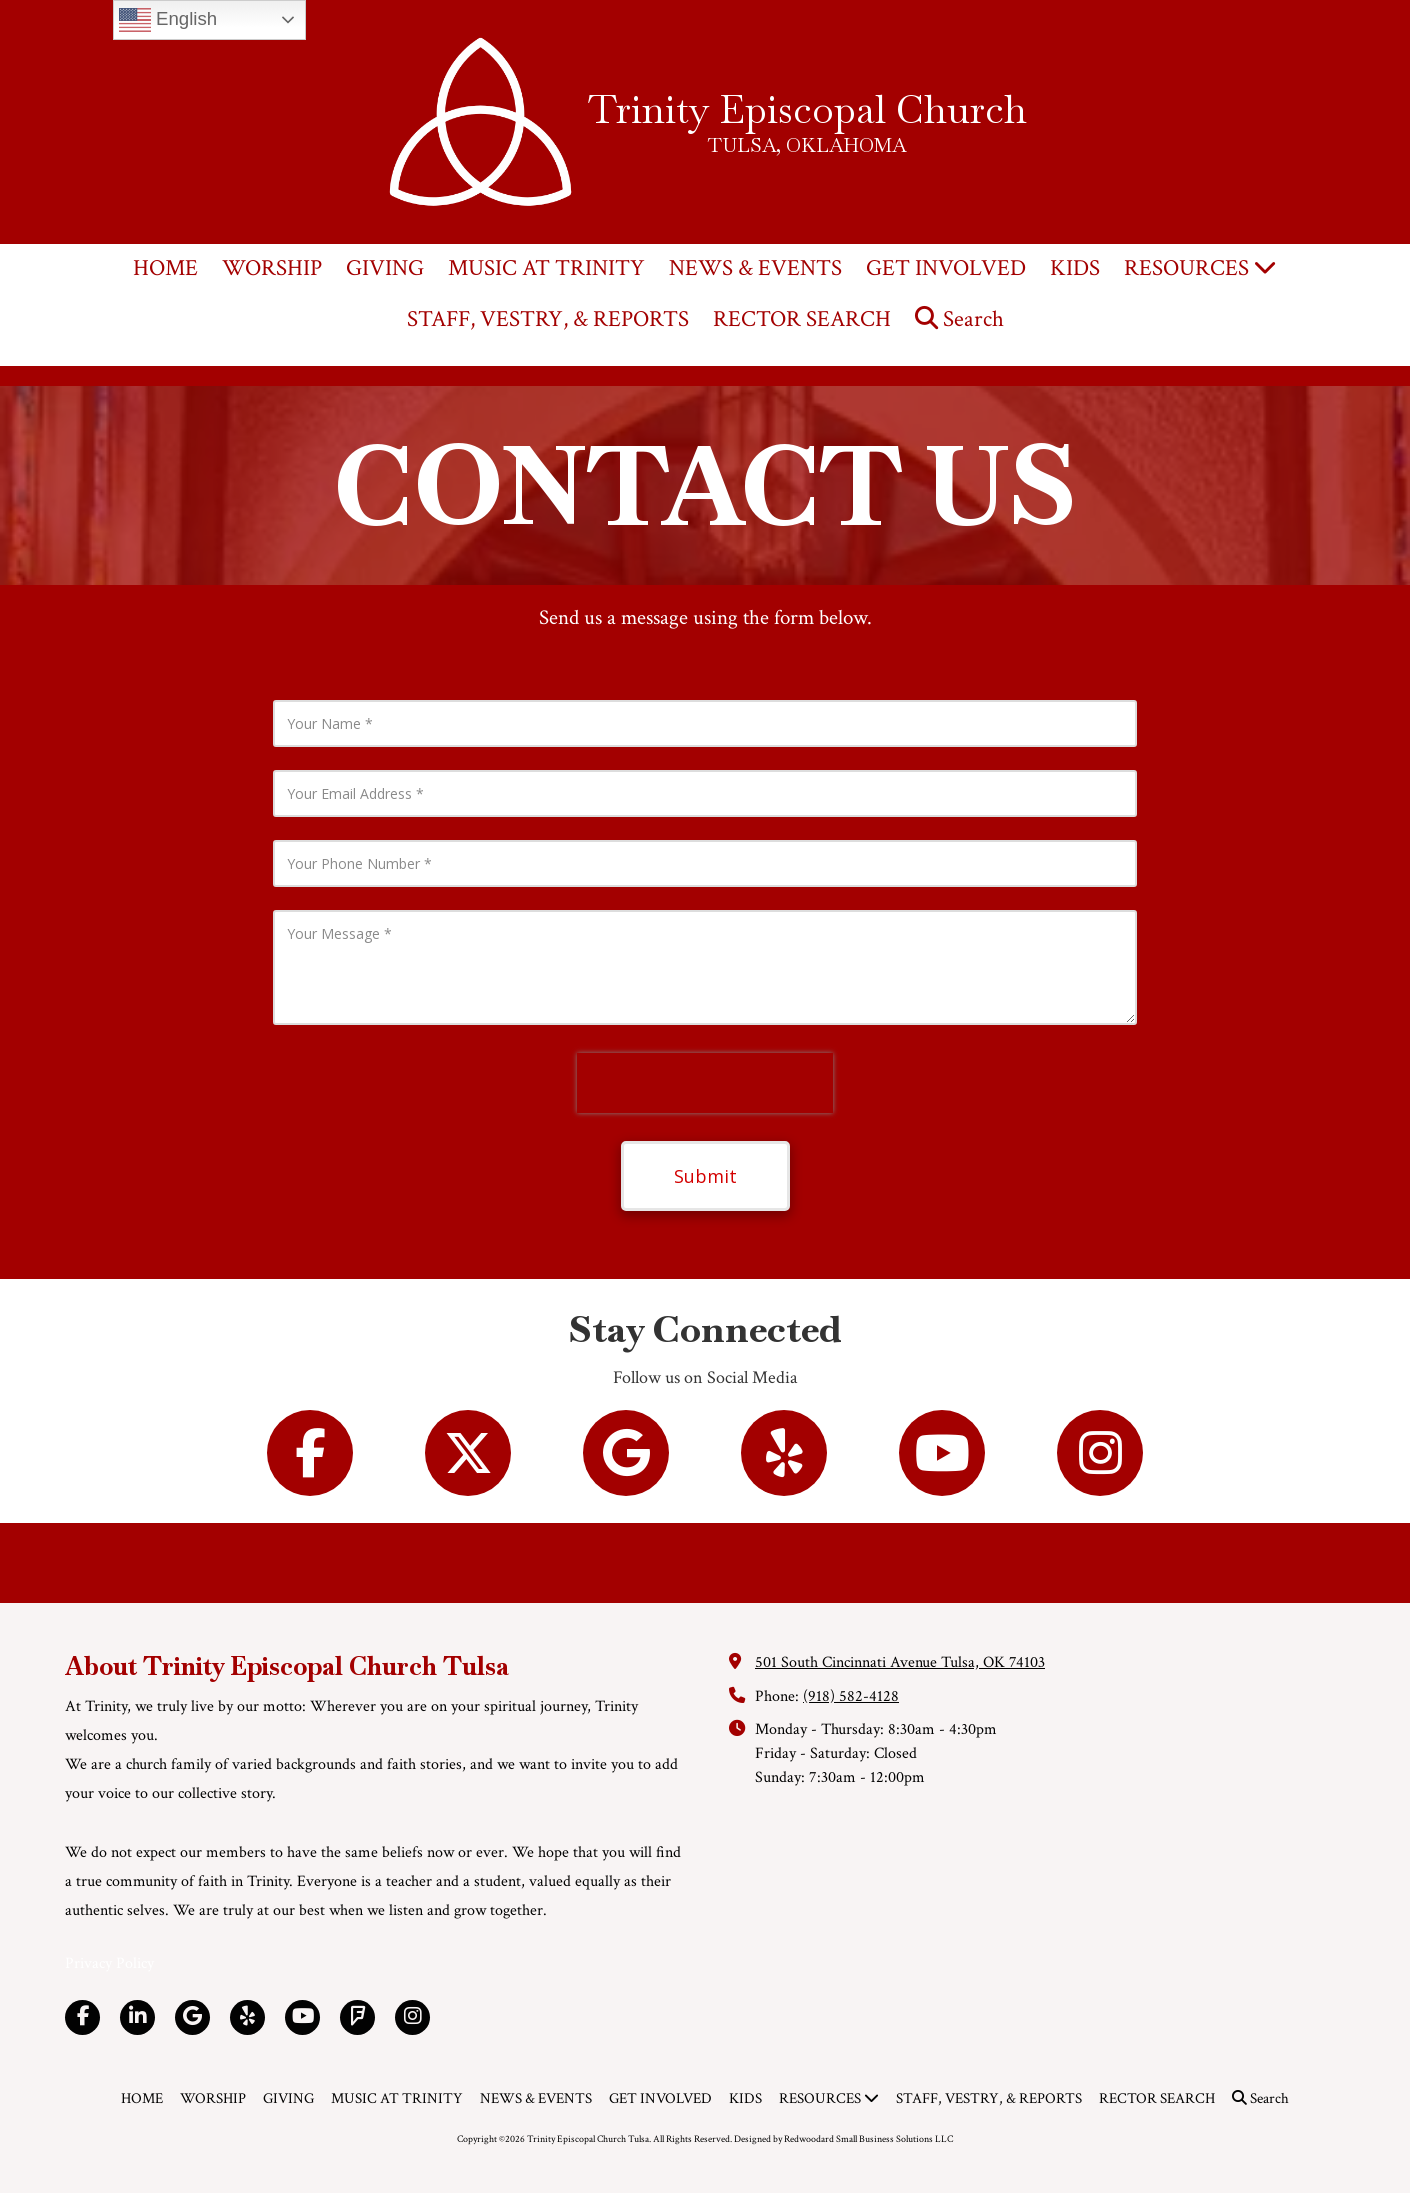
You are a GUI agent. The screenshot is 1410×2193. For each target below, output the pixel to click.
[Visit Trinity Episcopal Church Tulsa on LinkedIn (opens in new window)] (137, 2017)
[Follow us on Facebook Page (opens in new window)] (310, 1453)
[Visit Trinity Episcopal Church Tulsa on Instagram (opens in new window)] (412, 2017)
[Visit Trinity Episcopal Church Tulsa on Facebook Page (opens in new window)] (82, 2017)
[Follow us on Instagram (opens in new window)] (1100, 1453)
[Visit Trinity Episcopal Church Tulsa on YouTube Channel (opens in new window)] (302, 2017)
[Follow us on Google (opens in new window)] (626, 1453)
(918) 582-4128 (851, 1696)
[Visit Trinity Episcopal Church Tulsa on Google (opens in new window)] (192, 2017)
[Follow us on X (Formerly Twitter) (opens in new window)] (468, 1453)
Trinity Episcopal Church (807, 109)
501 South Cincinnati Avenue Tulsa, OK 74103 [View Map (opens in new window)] (900, 1662)
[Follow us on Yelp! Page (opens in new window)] (784, 1453)
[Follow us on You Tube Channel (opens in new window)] (942, 1453)
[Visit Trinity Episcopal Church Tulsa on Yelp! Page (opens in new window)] (247, 2017)
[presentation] (705, 1083)
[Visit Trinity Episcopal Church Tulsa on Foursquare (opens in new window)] (357, 2017)
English (168, 20)
